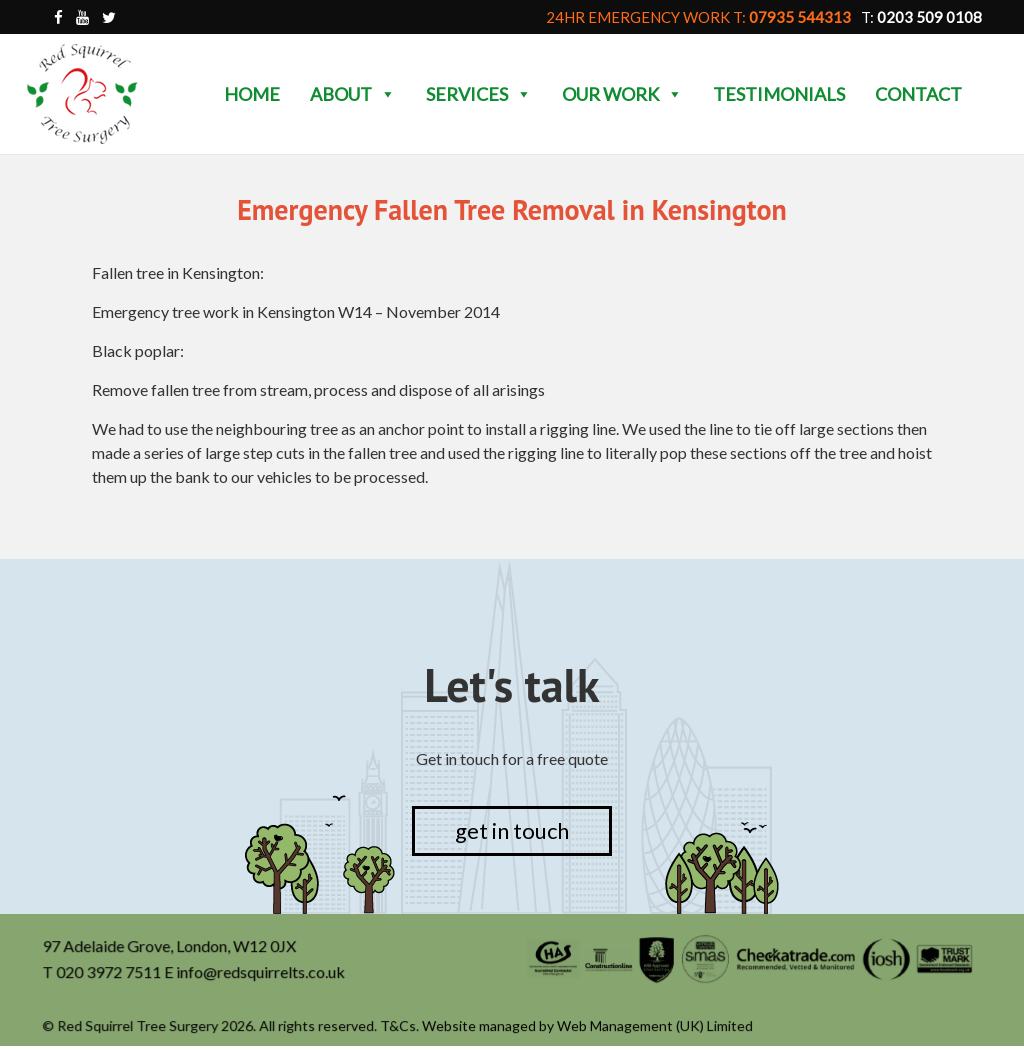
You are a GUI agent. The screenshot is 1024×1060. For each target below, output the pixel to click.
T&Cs (399, 1026)
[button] (387, 94)
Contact (918, 94)
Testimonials (779, 94)
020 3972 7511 (111, 972)
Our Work (622, 94)
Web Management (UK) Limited (654, 1026)
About (353, 94)
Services (479, 94)
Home (252, 94)
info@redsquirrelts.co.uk (262, 972)
